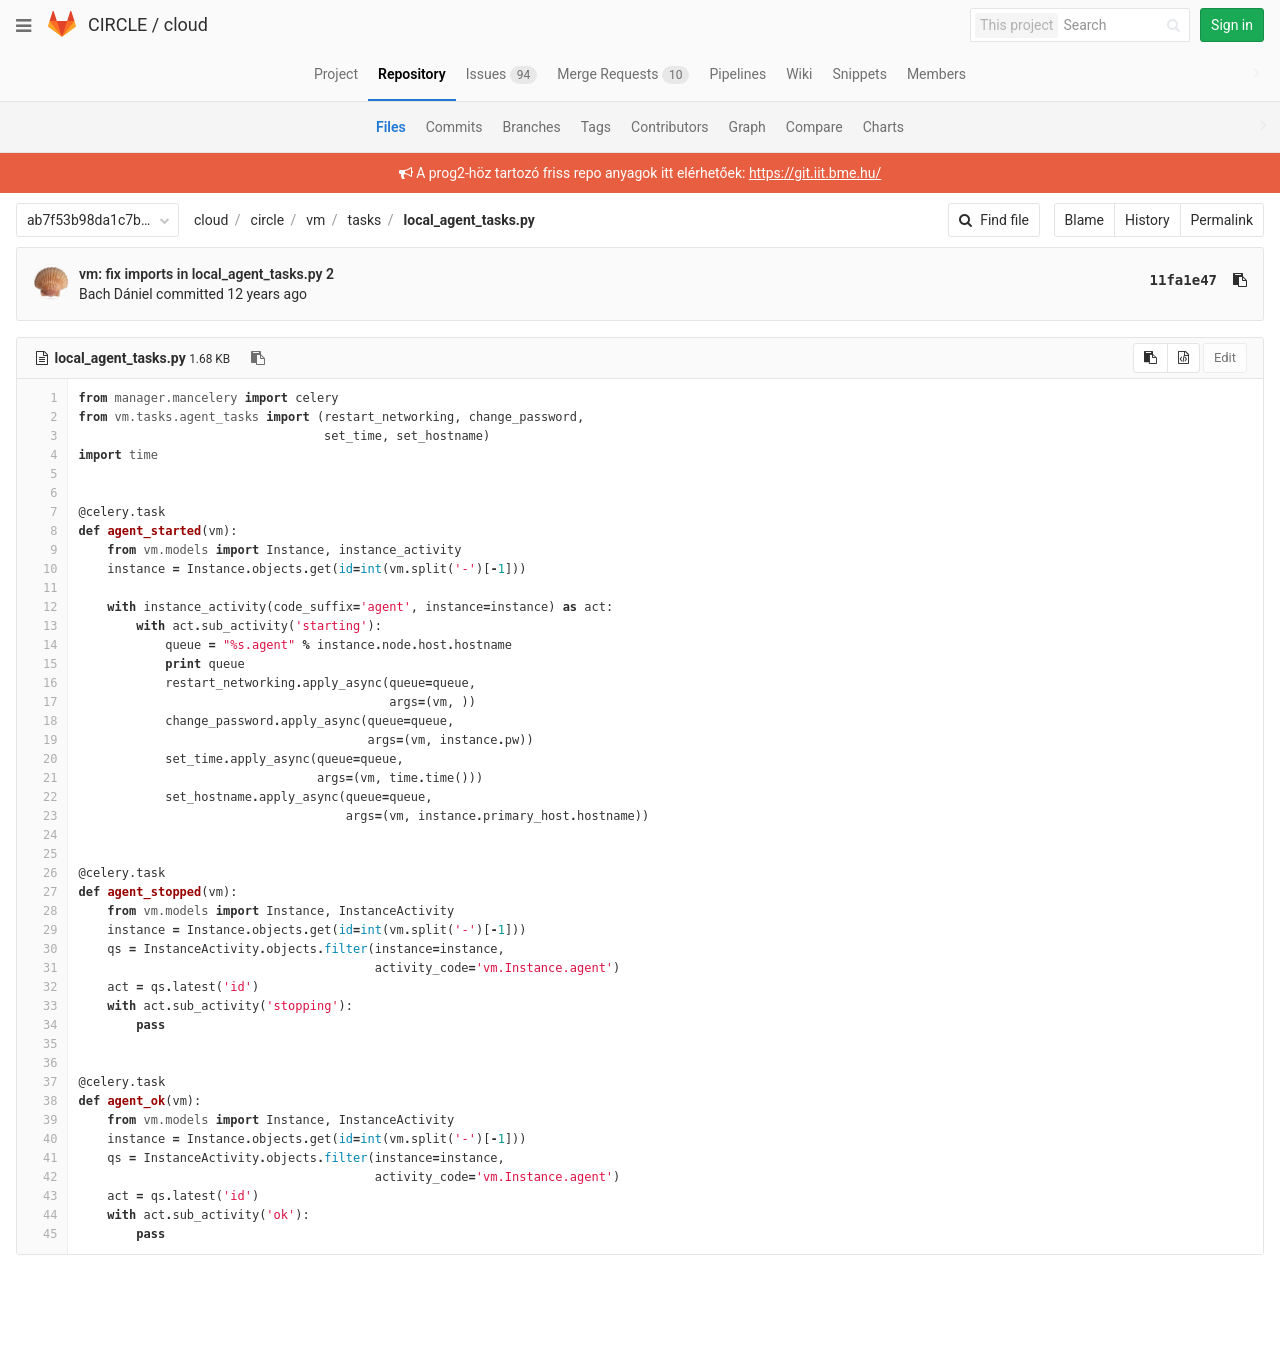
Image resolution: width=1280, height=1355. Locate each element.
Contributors (670, 127)
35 (42, 1044)
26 (42, 873)
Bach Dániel (116, 294)
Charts (883, 127)
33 (42, 1006)
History (1147, 220)
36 (42, 1063)
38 (42, 1101)
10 (42, 569)
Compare (814, 127)
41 (42, 1158)
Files (391, 127)
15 (42, 664)
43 (42, 1196)
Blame (1084, 220)
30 (42, 949)
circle (268, 220)
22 (42, 797)
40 (42, 1139)
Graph (747, 127)
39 (42, 1120)
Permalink (1222, 220)
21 (42, 778)
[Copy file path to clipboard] (258, 358)
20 (42, 759)
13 (42, 626)
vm (315, 220)
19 (42, 740)
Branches (532, 127)
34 (42, 1025)
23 (42, 816)
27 (42, 892)
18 (42, 721)
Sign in (1232, 25)
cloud (186, 24)
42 (42, 1177)
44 (42, 1215)
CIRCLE (117, 24)
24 (42, 835)
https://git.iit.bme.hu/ (815, 173)
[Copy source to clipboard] (1150, 358)
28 (42, 911)
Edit (1225, 357)
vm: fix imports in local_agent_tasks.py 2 (206, 274)
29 (42, 930)
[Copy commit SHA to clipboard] (1240, 280)
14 (42, 645)
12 (42, 607)
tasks (365, 220)
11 (42, 588)
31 (42, 968)
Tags (596, 127)
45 (42, 1234)
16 (42, 683)
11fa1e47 (1183, 280)
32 (42, 987)
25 (42, 854)
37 (42, 1082)
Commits (454, 127)
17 (42, 702)
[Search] (1125, 25)
